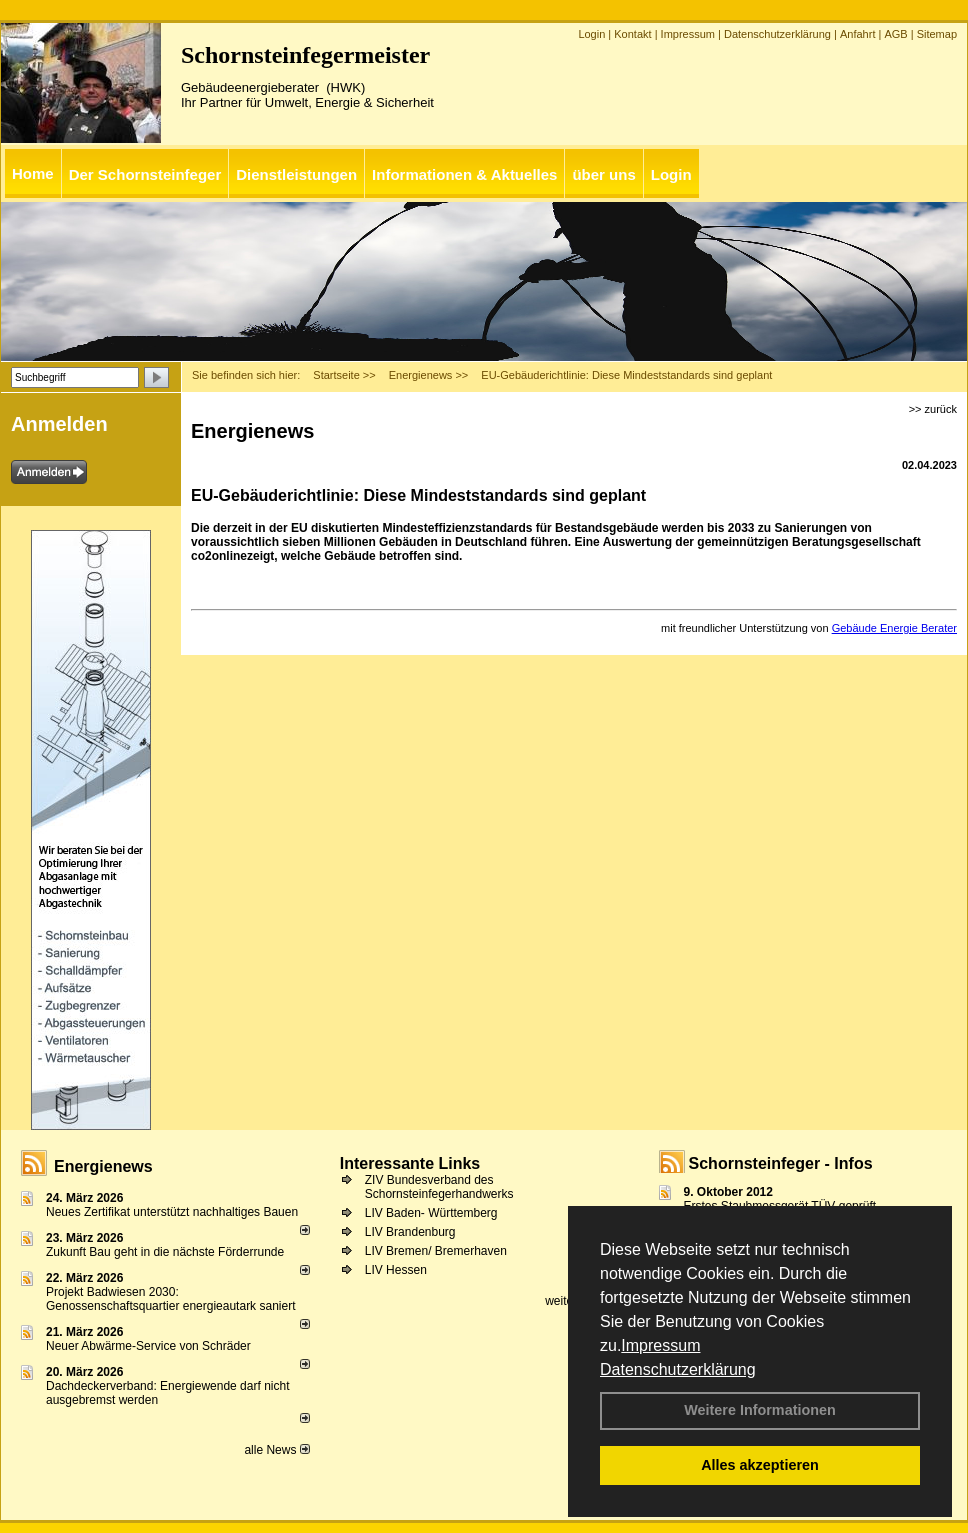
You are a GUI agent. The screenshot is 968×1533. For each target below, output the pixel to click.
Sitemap (937, 34)
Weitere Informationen (760, 1410)
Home (33, 173)
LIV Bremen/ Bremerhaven (436, 1251)
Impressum (660, 1345)
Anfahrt (857, 34)
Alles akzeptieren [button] (760, 1465)
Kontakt (632, 34)
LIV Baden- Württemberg (431, 1213)
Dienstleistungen (296, 174)
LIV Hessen (396, 1270)
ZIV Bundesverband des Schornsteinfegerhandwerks (439, 1187)
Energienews (103, 1166)
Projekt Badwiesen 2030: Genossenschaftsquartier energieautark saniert (170, 1299)
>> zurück (933, 409)
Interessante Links (410, 1163)
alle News (276, 1450)
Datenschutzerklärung (678, 1369)
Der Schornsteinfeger (145, 174)
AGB (895, 34)
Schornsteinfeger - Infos (781, 1163)
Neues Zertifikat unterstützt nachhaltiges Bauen (172, 1212)
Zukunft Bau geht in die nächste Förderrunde (165, 1252)
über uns (603, 174)
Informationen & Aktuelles (464, 174)
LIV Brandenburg (410, 1232)
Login (591, 34)
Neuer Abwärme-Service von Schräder (148, 1346)
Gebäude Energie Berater (894, 628)
